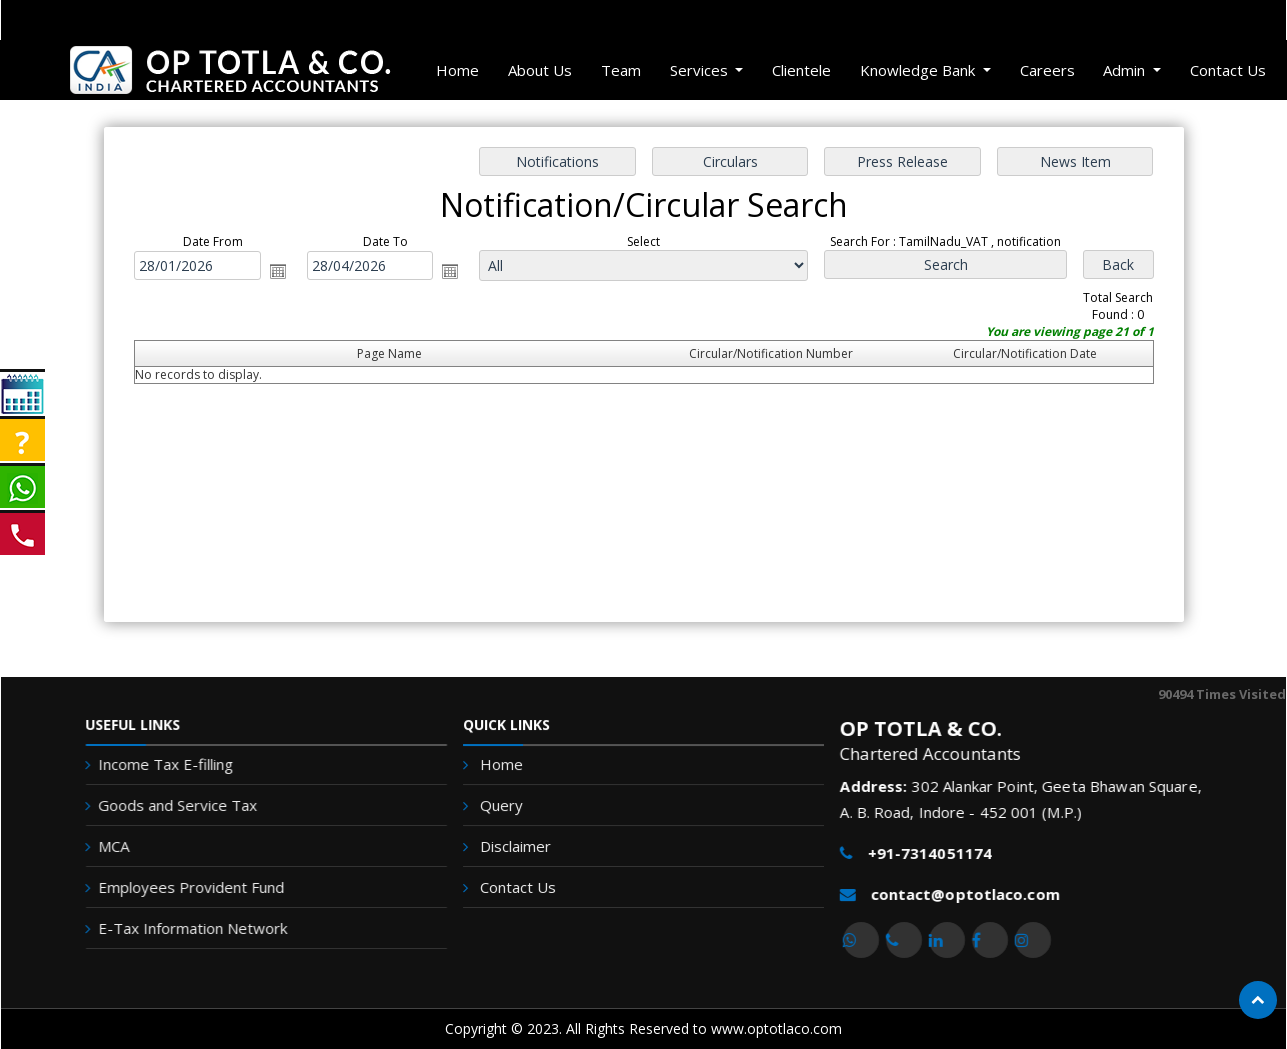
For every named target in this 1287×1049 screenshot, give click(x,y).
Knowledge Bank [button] (919, 70)
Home (457, 70)
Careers (1047, 70)
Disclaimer (518, 846)
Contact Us (1228, 70)
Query (505, 806)
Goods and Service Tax (165, 805)
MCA (101, 846)
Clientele (801, 70)
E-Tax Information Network (180, 928)
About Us (540, 70)
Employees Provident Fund (179, 887)
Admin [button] (1126, 70)
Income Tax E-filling (153, 764)
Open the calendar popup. (280, 271)
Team (621, 70)
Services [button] (701, 70)
